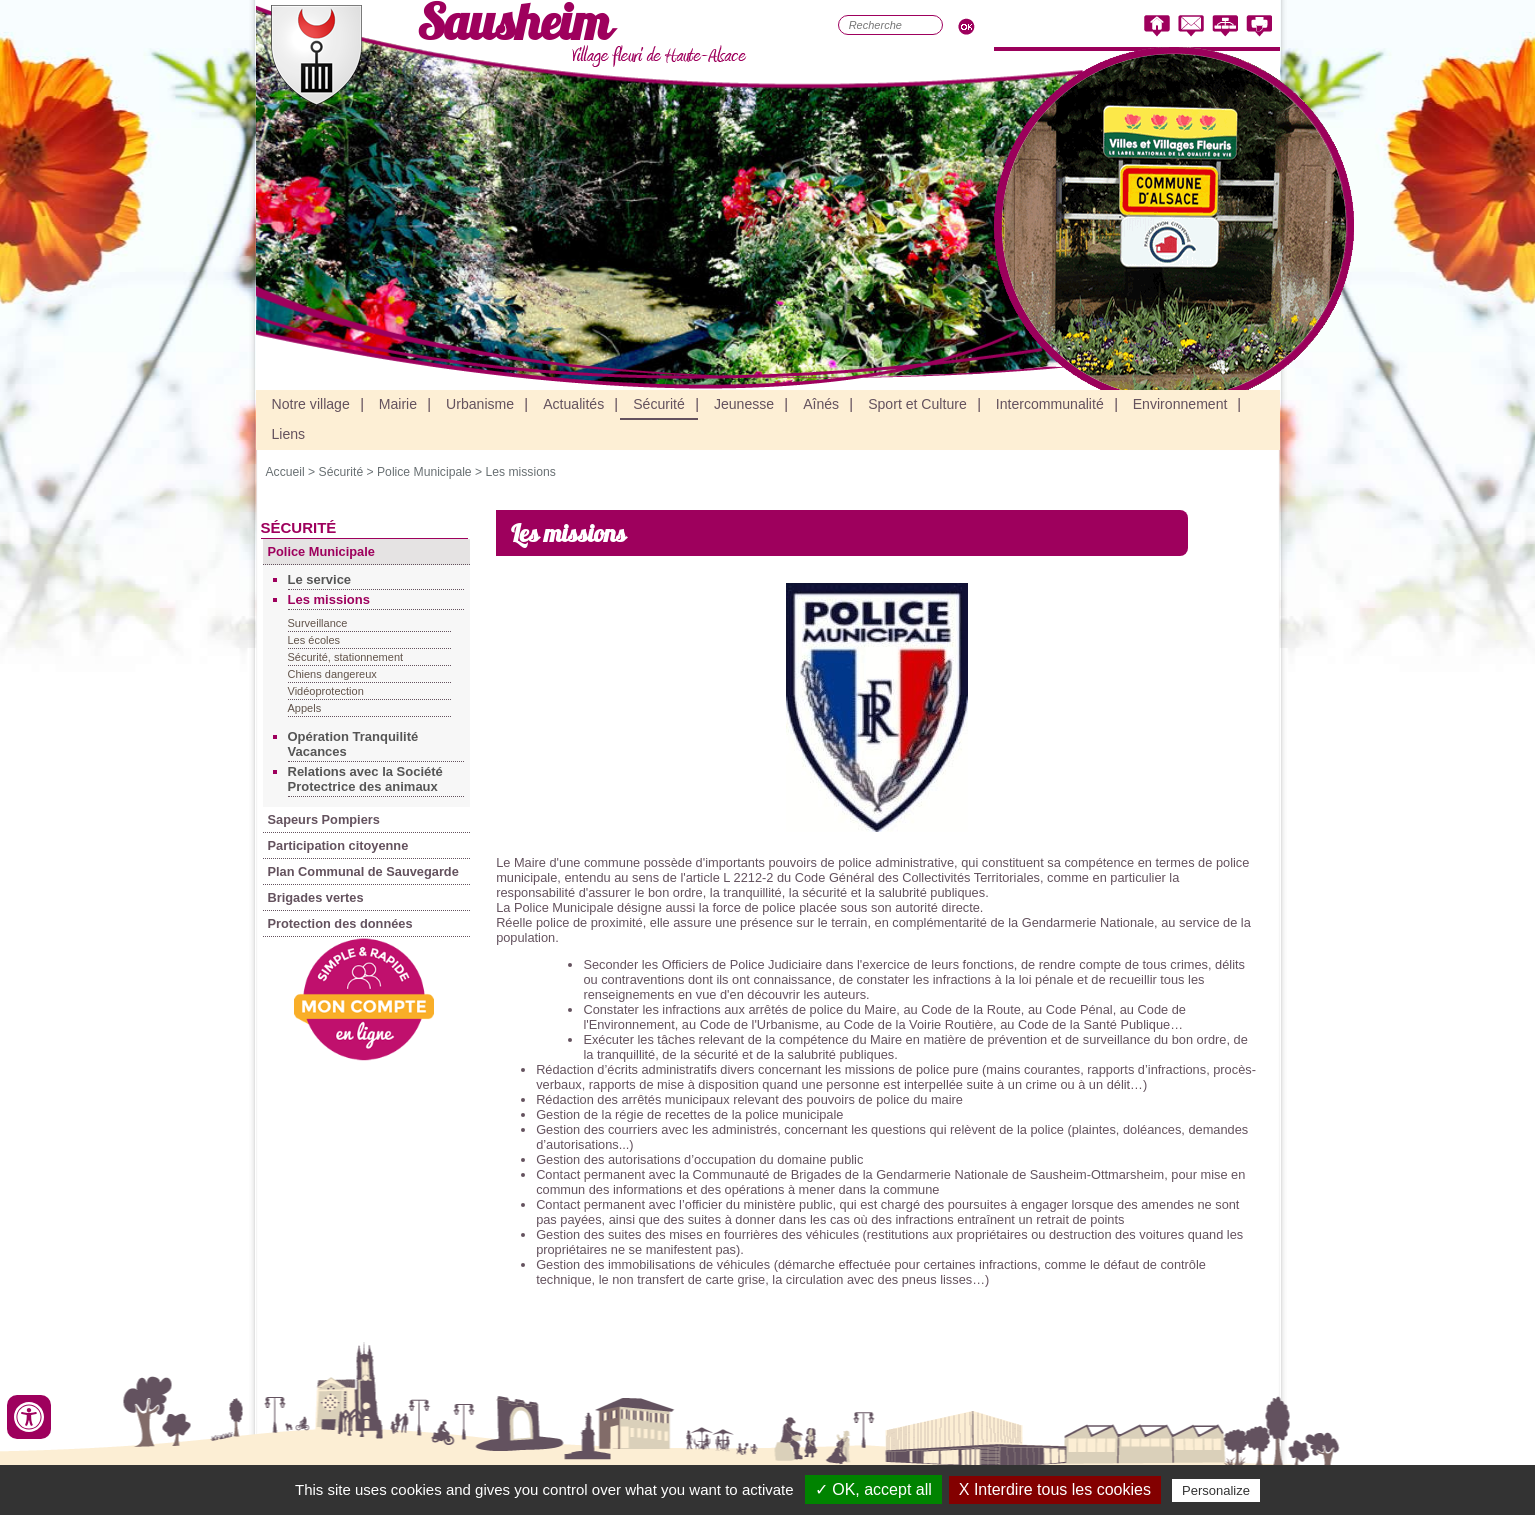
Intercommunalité (1050, 404)
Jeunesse (744, 404)
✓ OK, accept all (873, 1489)
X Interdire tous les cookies (1055, 1489)
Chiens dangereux (332, 674)
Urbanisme (480, 404)
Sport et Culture (917, 404)
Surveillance (318, 623)
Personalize (1216, 1490)
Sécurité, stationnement (346, 657)
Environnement (1180, 404)
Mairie (398, 404)
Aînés (821, 404)
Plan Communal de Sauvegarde (363, 871)
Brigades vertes (316, 897)
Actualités (573, 404)
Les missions (520, 472)
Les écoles (314, 640)
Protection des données (340, 923)
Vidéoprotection (326, 691)
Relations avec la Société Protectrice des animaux (365, 779)
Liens (289, 434)
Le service (320, 579)
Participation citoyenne (338, 845)
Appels (305, 708)
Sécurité (659, 404)
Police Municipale (424, 472)
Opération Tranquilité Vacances (353, 744)
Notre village (311, 404)
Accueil (285, 472)
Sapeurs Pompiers (324, 819)
